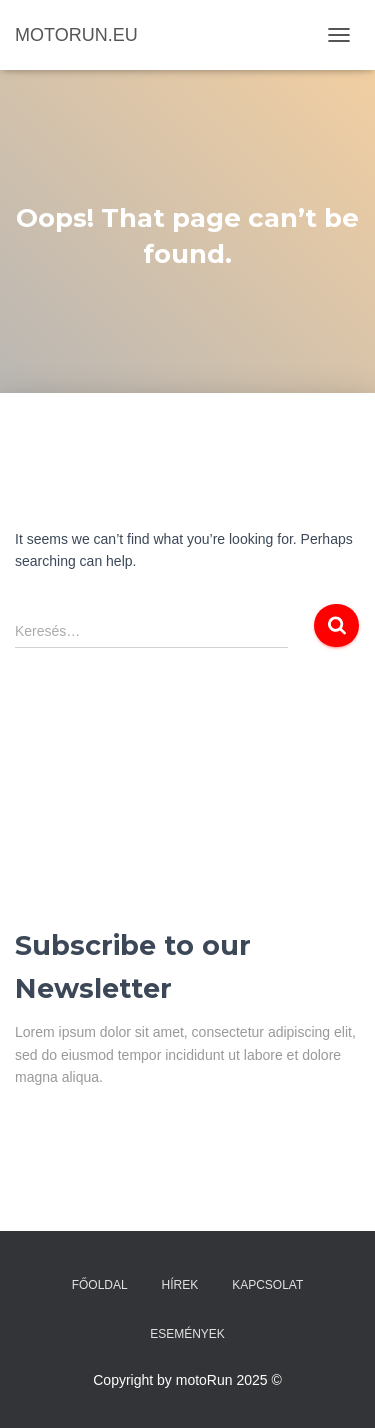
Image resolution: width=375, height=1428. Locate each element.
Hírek (180, 1285)
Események (187, 1334)
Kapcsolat (267, 1285)
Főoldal (100, 1285)
